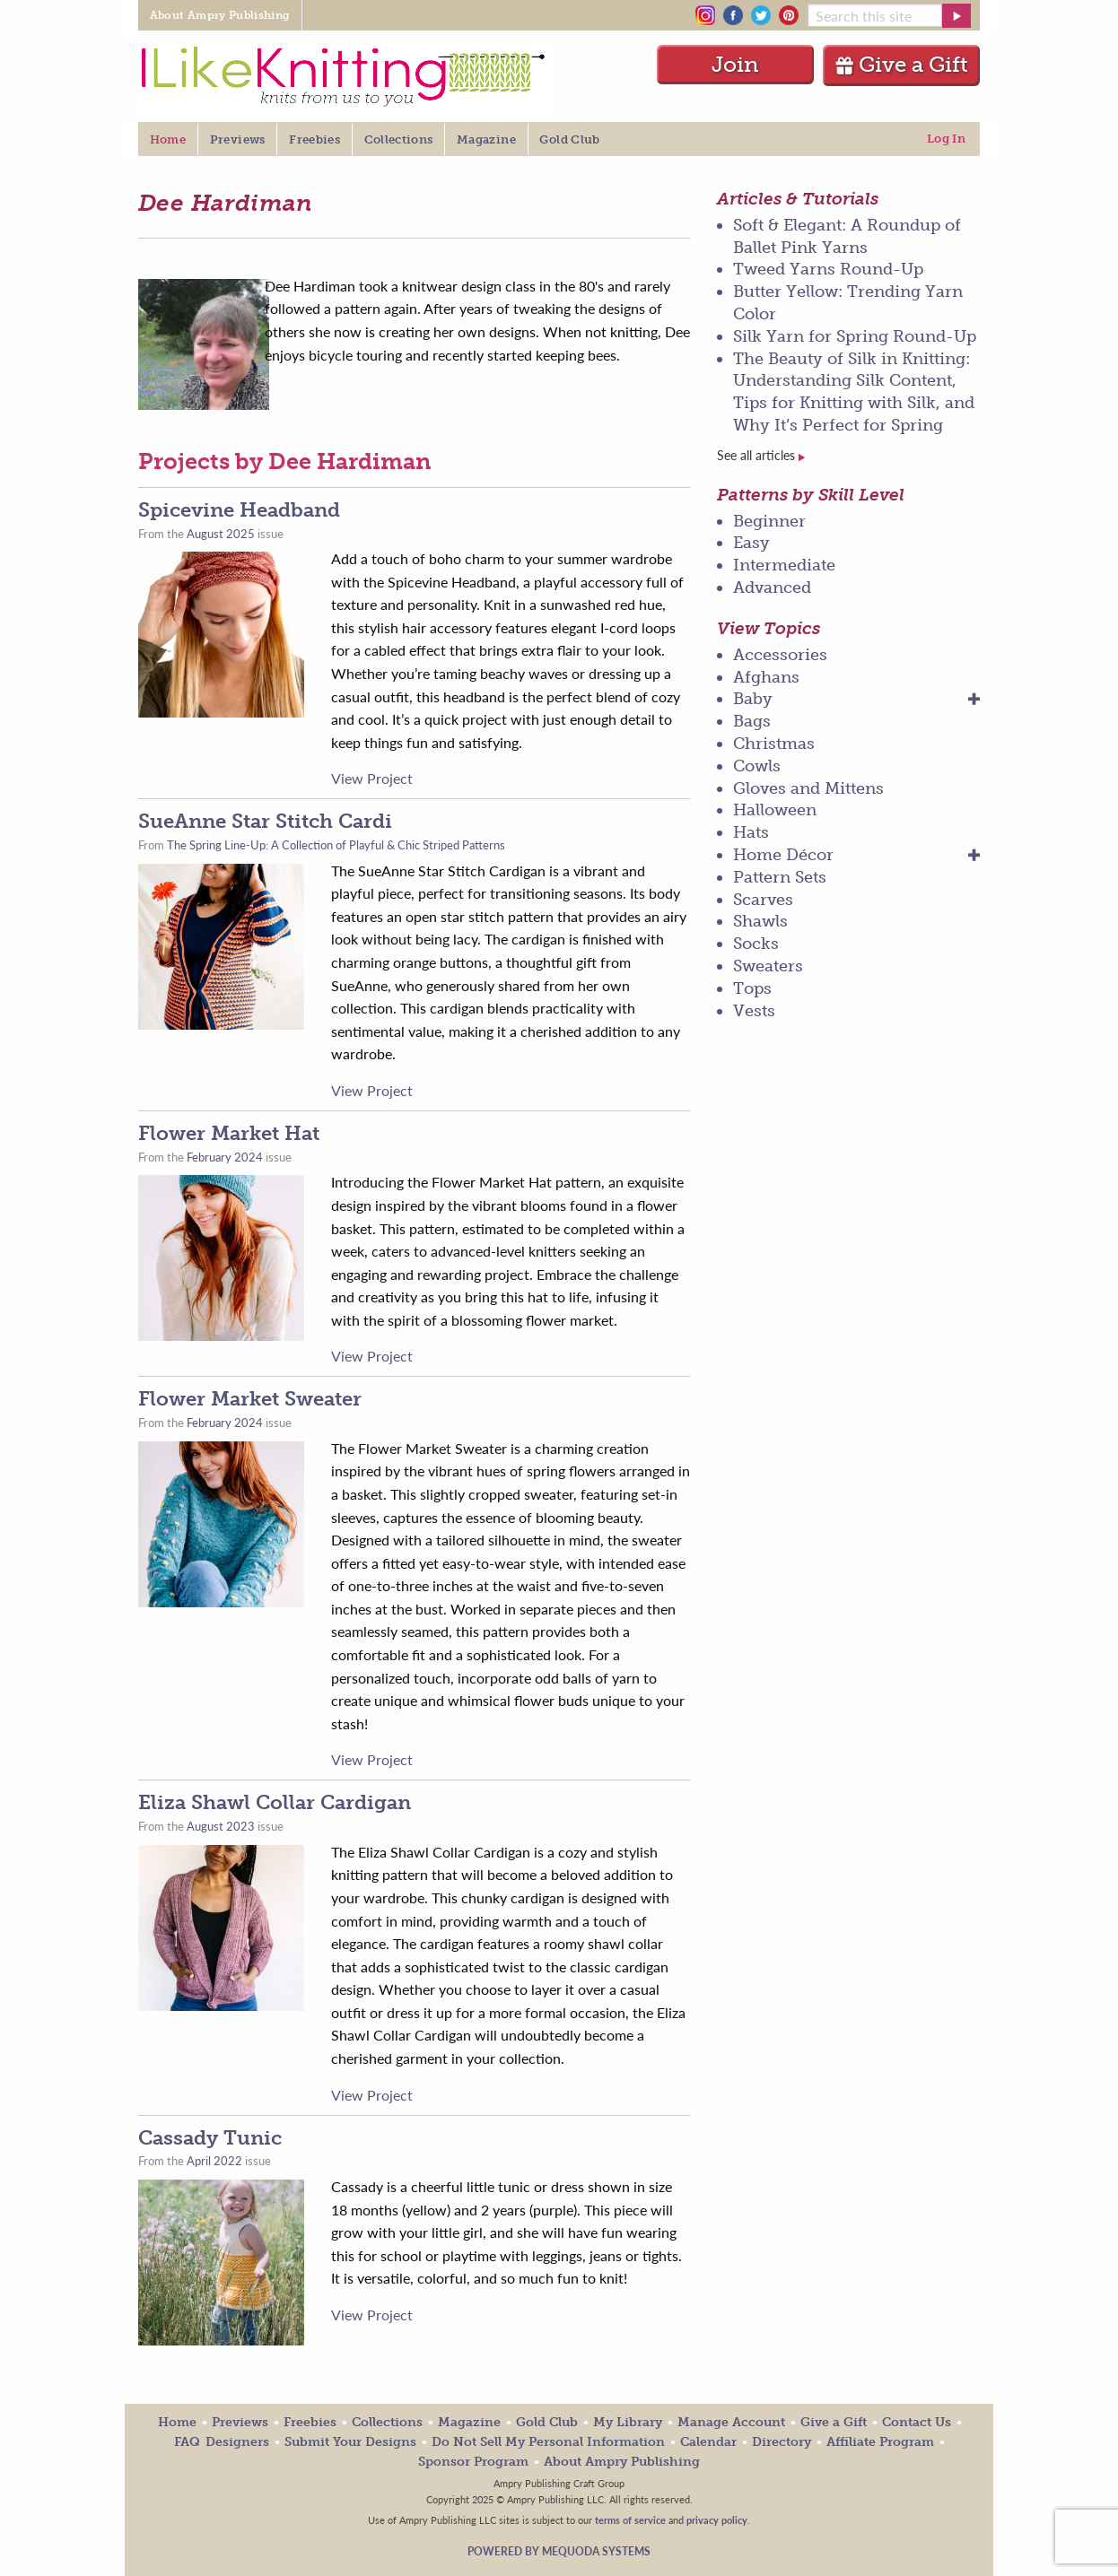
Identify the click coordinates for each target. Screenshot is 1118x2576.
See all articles (761, 455)
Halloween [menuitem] (775, 810)
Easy (751, 543)
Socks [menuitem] (756, 943)
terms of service (630, 2519)
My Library (627, 2422)
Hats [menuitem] (751, 832)
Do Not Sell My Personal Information (548, 2442)
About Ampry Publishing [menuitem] (220, 15)
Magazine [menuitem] (486, 139)
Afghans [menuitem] (766, 677)
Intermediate (784, 565)
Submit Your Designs (350, 2442)
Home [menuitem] (168, 139)
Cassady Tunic (210, 2138)
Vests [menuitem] (754, 1011)
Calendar (708, 2442)
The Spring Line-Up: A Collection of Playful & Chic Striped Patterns (336, 845)
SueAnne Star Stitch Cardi (265, 821)
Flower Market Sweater (250, 1399)
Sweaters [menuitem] (768, 966)
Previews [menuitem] (238, 139)
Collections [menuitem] (398, 139)
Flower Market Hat (228, 1133)
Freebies (310, 2422)
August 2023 (221, 1826)
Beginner (769, 521)
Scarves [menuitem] (763, 899)
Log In (946, 138)
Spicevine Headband (239, 510)
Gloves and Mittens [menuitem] (808, 788)
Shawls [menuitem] (760, 921)
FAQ (187, 2442)
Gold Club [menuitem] (569, 139)
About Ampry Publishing (622, 2461)
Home (177, 2422)
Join (735, 64)
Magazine (469, 2422)
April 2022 (214, 2161)
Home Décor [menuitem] (783, 855)
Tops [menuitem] (752, 988)
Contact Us (916, 2422)
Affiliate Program (880, 2442)
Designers (237, 2442)
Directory (781, 2442)
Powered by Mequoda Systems (559, 2551)
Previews (240, 2422)
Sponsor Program (473, 2461)
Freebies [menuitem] (314, 139)
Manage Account (731, 2422)
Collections (387, 2422)
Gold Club (547, 2422)
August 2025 (221, 534)
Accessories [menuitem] (780, 655)
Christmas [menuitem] (774, 743)
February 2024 (225, 1157)
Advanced (772, 587)
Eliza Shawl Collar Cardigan (274, 1802)
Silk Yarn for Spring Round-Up (854, 336)
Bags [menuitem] (752, 721)
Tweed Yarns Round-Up (828, 269)
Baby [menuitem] (753, 699)
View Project (372, 778)
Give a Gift (901, 64)
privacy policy (716, 2519)
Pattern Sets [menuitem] (779, 877)
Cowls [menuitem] (757, 766)
